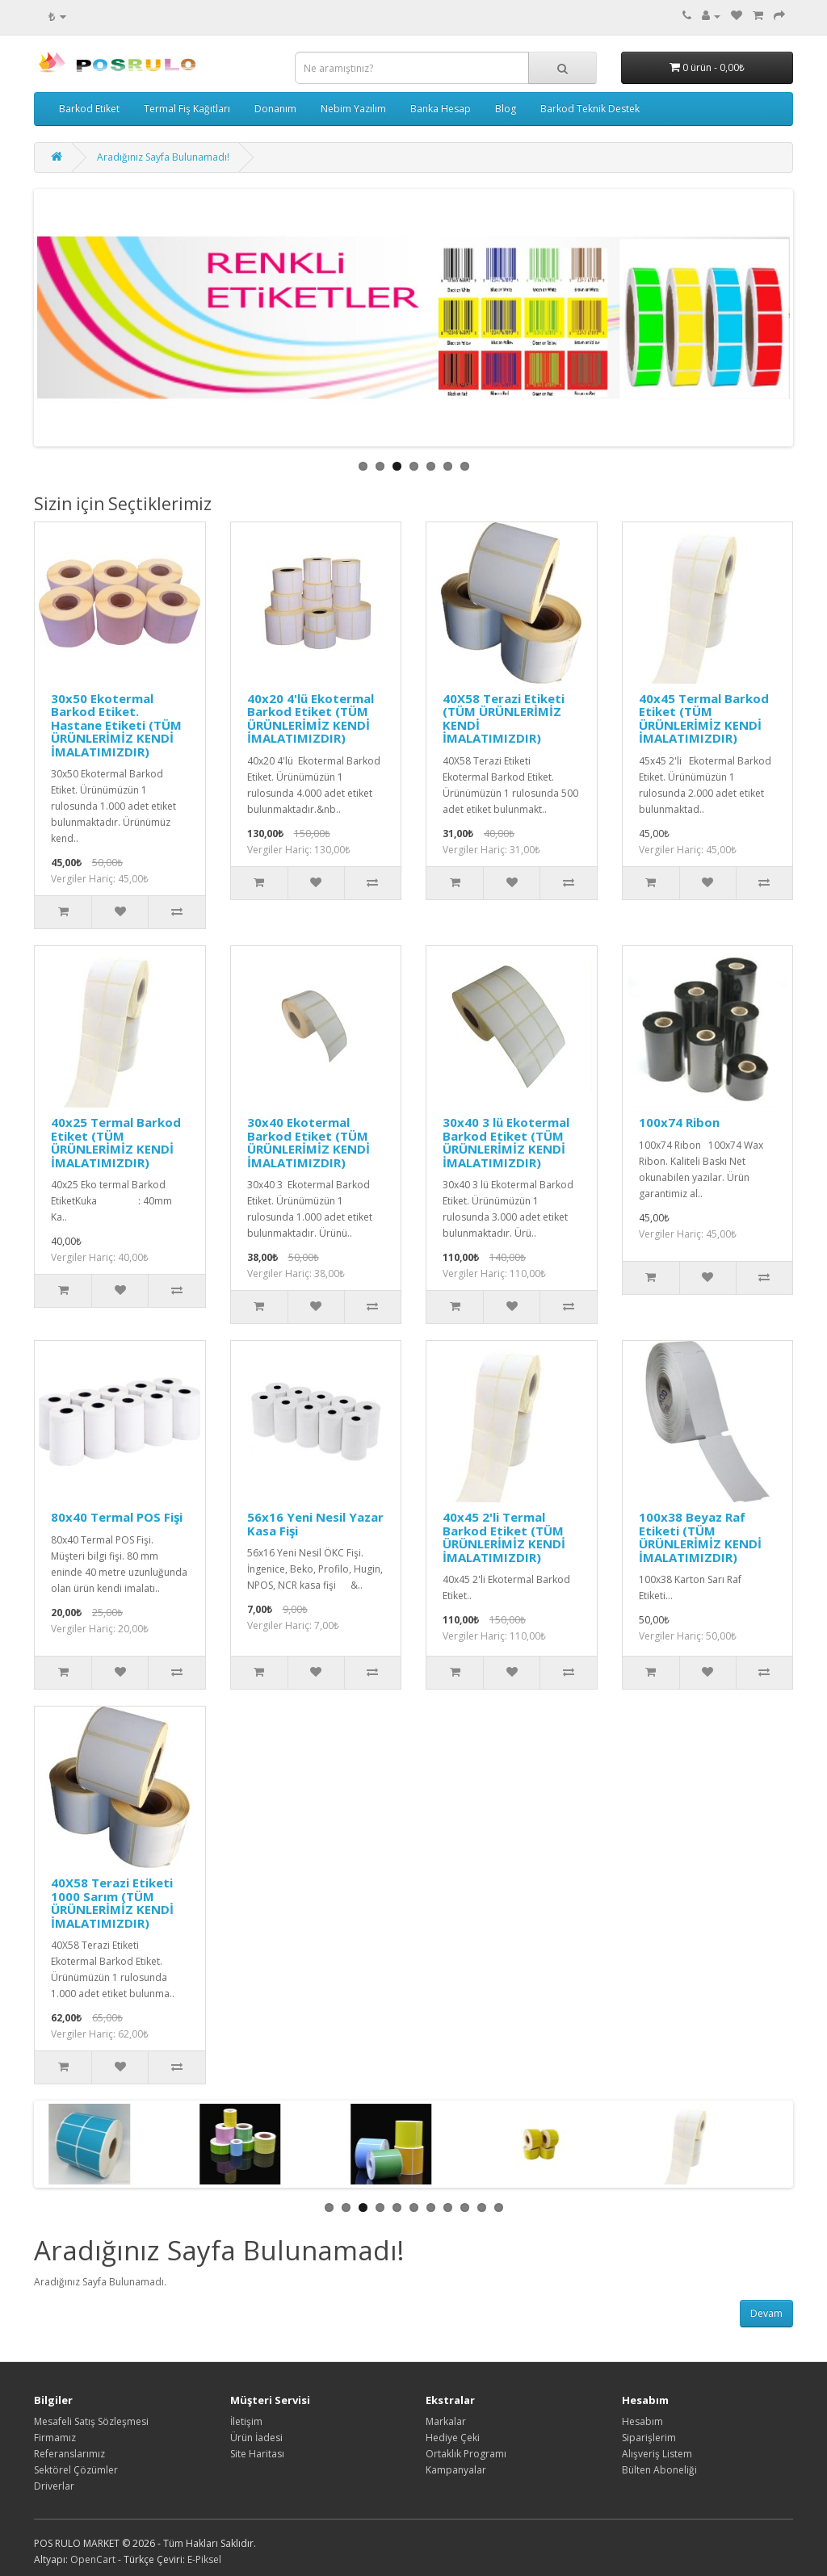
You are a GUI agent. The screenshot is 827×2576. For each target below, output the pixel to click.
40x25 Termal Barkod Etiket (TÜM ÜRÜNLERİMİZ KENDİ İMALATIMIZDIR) (116, 1142)
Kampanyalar (456, 2470)
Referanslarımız (69, 2454)
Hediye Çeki (453, 2437)
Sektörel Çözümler (76, 2470)
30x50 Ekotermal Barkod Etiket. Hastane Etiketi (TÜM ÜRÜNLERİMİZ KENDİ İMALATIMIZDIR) (116, 725)
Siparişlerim (649, 2437)
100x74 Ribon (679, 1122)
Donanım (275, 108)
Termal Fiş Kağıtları (187, 108)
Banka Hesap (440, 108)
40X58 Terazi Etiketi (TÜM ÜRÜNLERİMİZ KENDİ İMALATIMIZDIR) (504, 718)
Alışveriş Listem (657, 2454)
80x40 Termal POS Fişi (117, 1517)
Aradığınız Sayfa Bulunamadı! (163, 157)
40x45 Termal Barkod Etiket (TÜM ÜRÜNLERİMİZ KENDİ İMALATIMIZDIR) (704, 718)
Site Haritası (257, 2454)
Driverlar (54, 2486)
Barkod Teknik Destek (590, 108)
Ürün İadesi (256, 2437)
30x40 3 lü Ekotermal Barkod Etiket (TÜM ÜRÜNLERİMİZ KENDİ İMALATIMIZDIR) (506, 1142)
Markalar (446, 2421)
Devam (766, 2313)
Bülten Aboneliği (659, 2470)
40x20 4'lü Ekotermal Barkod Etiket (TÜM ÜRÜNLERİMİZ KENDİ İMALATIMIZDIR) (310, 718)
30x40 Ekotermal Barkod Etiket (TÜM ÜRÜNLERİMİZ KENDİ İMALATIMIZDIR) (308, 1142)
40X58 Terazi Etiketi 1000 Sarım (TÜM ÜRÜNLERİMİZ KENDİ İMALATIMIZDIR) (112, 1902)
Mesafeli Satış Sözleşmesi (91, 2421)
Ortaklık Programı (466, 2454)
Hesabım (642, 2421)
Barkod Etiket (89, 108)
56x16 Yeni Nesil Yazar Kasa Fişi (315, 1524)
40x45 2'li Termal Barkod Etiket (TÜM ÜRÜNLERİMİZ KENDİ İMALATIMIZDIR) (504, 1537)
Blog (505, 108)
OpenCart (92, 2559)
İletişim (246, 2421)
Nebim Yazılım (353, 108)
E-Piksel (204, 2559)
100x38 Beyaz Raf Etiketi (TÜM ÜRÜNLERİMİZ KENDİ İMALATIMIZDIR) (700, 1537)
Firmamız (55, 2437)
